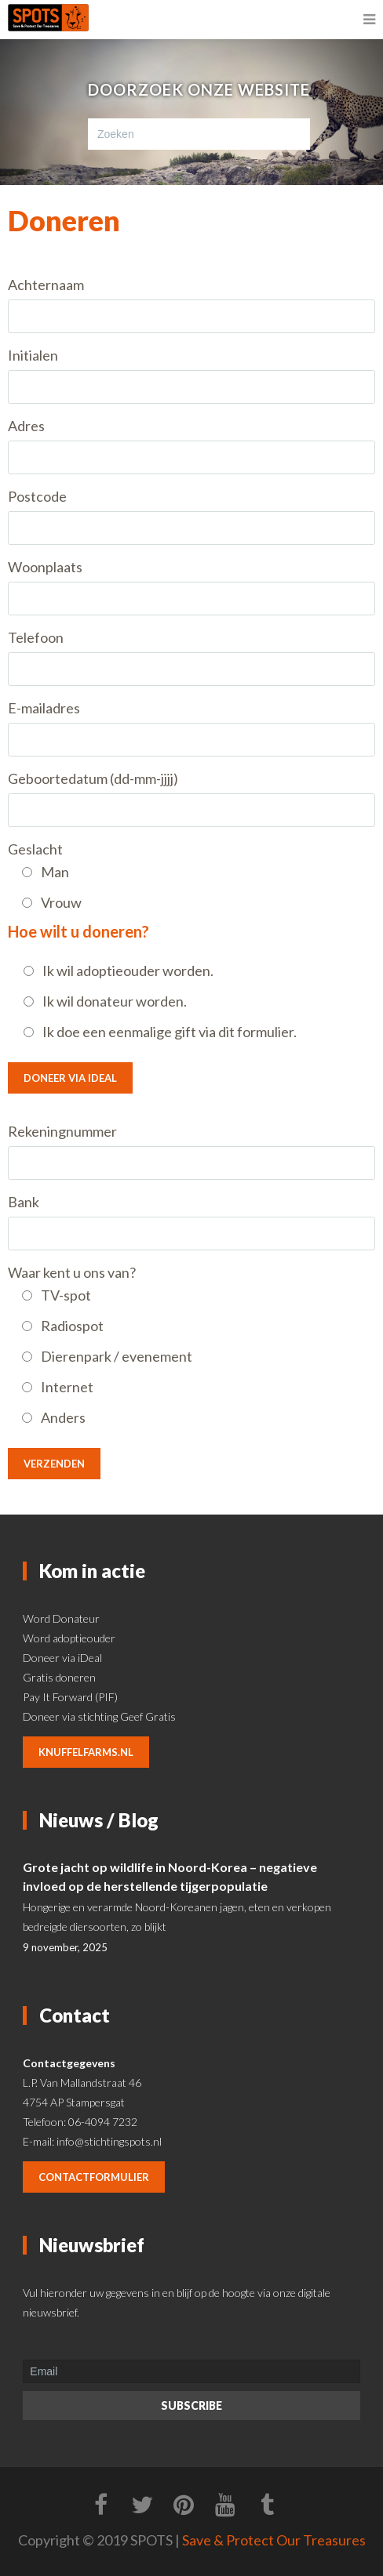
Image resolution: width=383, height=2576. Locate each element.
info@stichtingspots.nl (109, 2141)
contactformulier (93, 2177)
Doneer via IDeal (70, 1078)
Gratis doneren (59, 1677)
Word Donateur (61, 1618)
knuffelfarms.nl (85, 1752)
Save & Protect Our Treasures (274, 2540)
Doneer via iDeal (62, 1657)
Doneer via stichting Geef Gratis (99, 1716)
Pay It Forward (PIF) (70, 1696)
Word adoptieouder (69, 1638)
